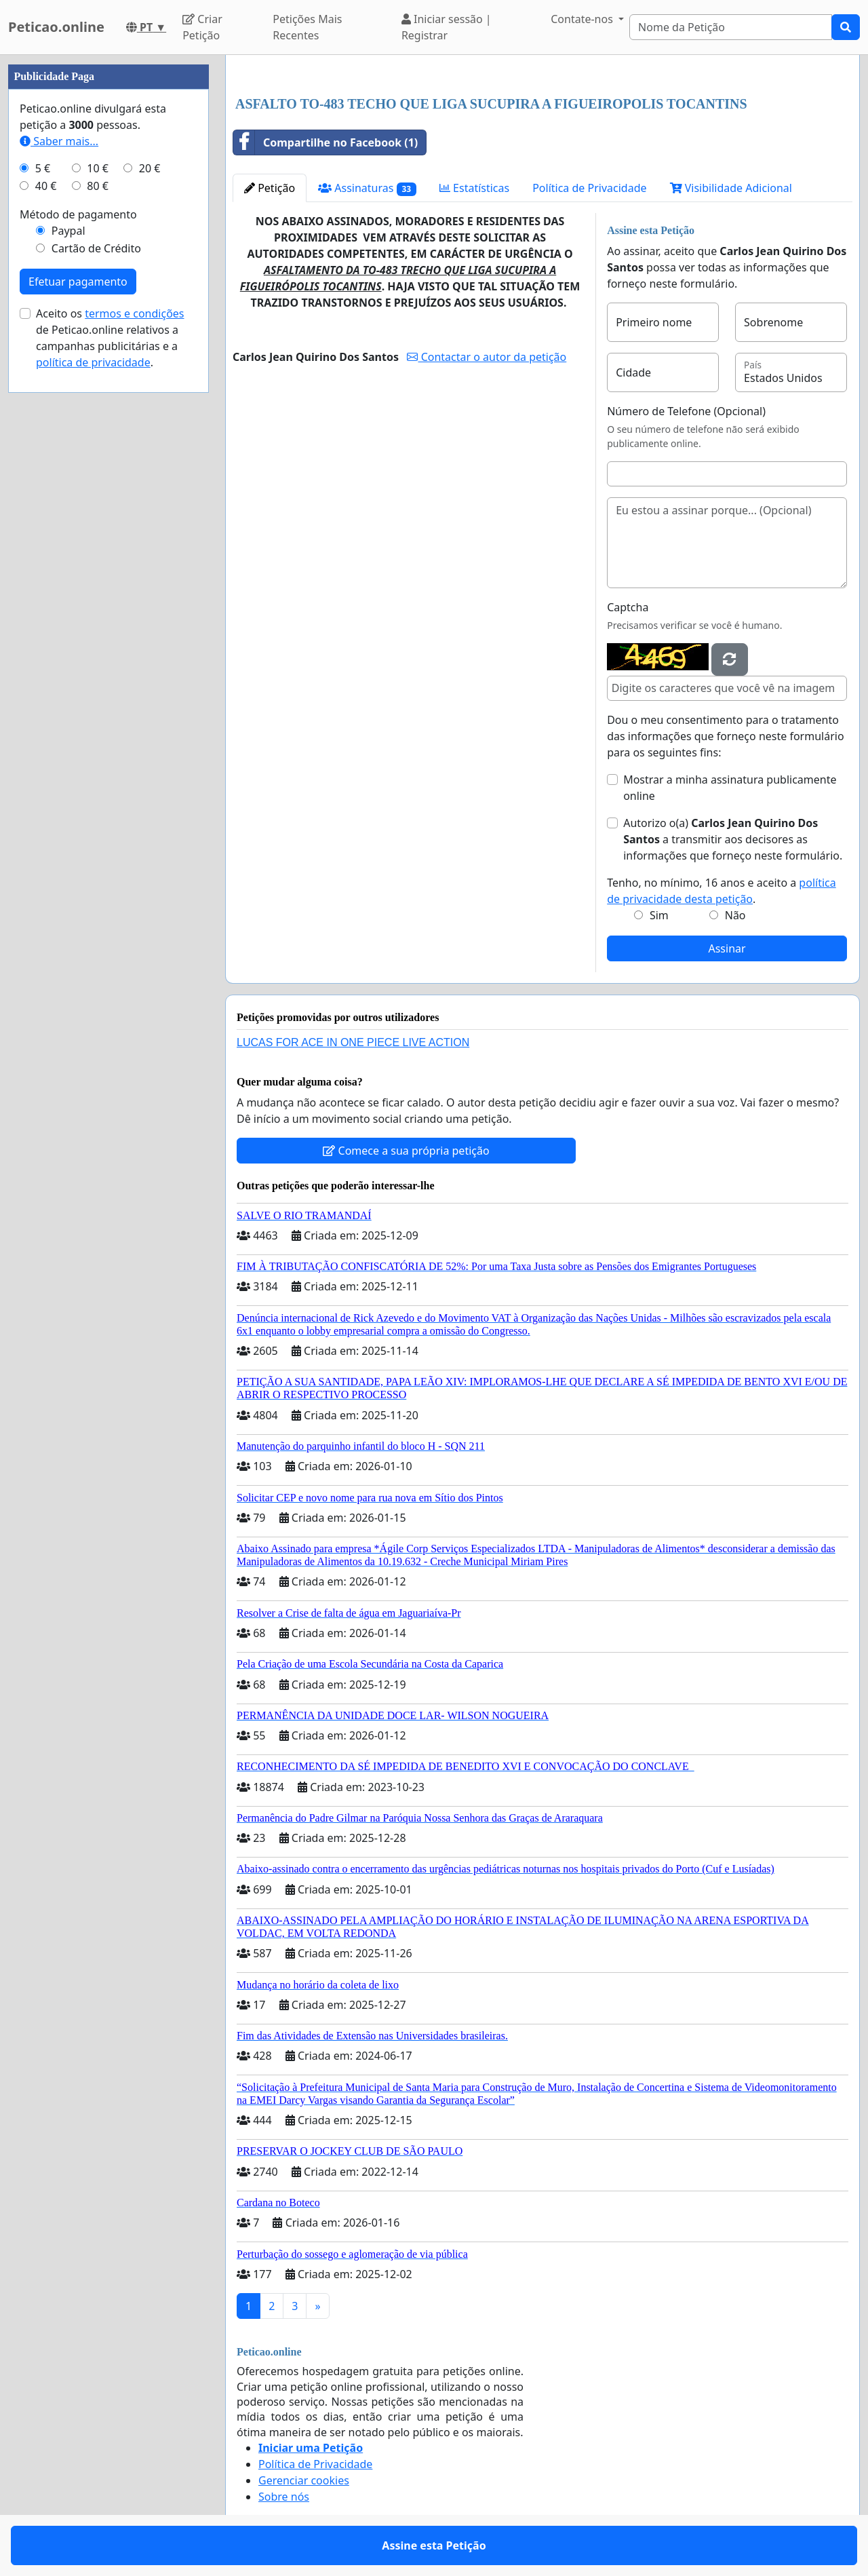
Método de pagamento (78, 214)
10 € (97, 168)
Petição (269, 187)
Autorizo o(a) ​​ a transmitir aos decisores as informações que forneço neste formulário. (732, 839)
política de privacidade (93, 362)
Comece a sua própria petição (406, 1150)
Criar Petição (202, 27)
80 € (97, 185)
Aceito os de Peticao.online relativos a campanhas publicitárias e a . (110, 338)
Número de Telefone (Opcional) (686, 411)
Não (735, 915)
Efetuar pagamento (77, 281)
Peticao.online (56, 27)
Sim (659, 915)
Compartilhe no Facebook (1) (325, 142)
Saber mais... (59, 141)
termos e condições (134, 313)
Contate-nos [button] (583, 19)
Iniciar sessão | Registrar (446, 27)
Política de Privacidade (589, 187)
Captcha (627, 607)
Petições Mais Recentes (307, 27)
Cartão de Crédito (96, 248)
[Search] (730, 27)
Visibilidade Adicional (731, 187)
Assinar (726, 948)
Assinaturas (367, 188)
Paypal (68, 230)
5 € (42, 168)
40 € (46, 185)
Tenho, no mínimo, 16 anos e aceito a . (721, 890)
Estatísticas (474, 187)
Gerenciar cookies (303, 2480)
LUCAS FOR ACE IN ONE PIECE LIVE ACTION (353, 1042)
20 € (150, 168)
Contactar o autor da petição (486, 356)
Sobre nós (283, 2496)
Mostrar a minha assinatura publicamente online (729, 787)
